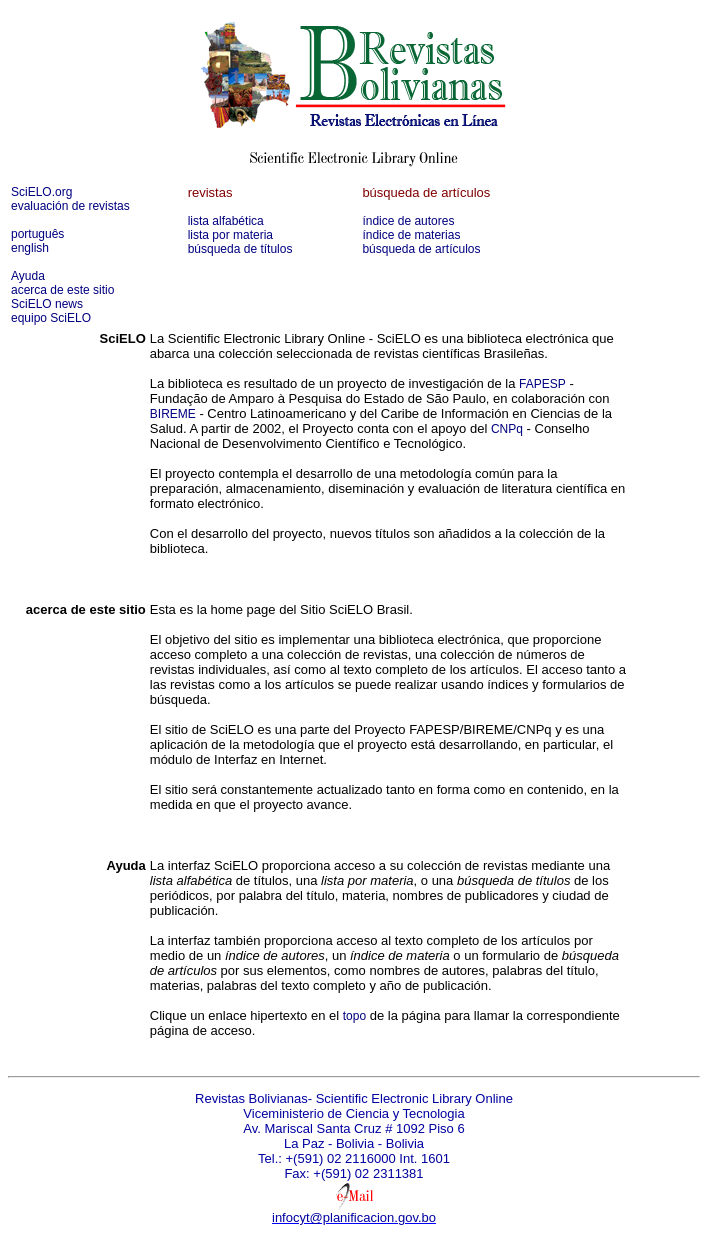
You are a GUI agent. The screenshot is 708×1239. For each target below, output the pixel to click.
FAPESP (542, 384)
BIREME (173, 414)
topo (354, 1016)
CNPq (507, 429)
